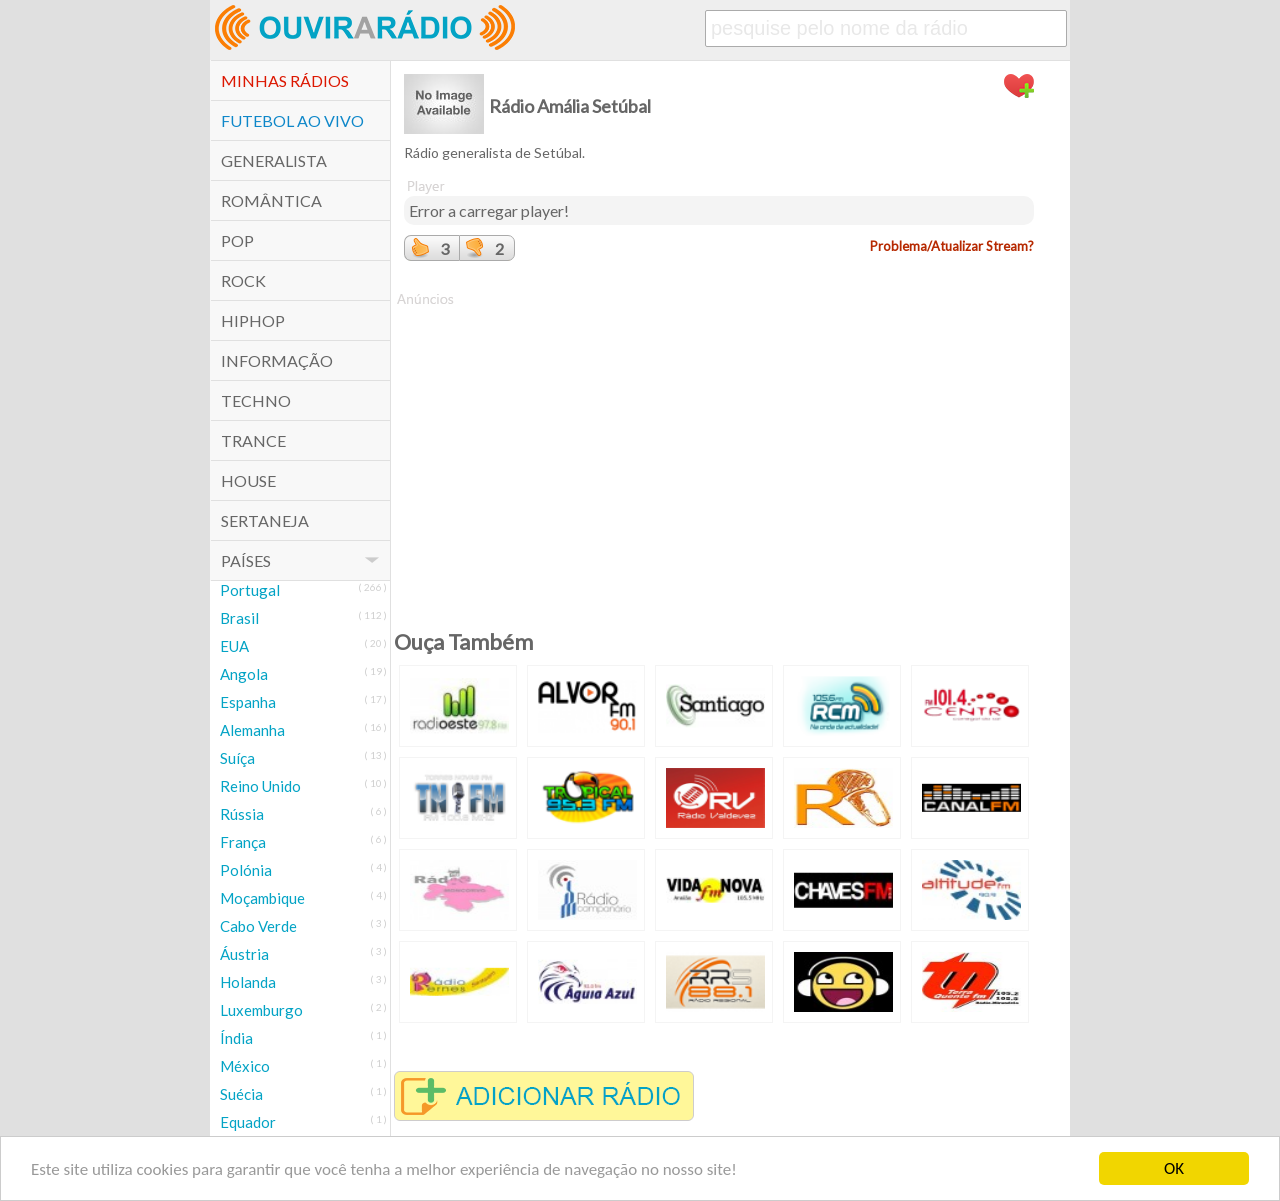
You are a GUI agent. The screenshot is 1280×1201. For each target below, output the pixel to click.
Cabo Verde (258, 926)
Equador (248, 1122)
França (243, 842)
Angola (244, 674)
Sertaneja (265, 520)
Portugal (250, 590)
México (245, 1066)
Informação (277, 360)
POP (237, 240)
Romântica (271, 200)
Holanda (248, 982)
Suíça (237, 758)
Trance (253, 440)
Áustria (244, 954)
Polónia (246, 870)
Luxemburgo (261, 1010)
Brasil (239, 618)
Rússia (242, 814)
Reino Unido (260, 786)
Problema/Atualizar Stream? (952, 246)
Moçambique (262, 898)
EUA (234, 646)
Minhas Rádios (285, 80)
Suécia (241, 1094)
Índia (236, 1038)
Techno (256, 400)
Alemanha (252, 730)
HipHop (253, 320)
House (248, 480)
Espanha (248, 702)
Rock (243, 280)
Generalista (274, 160)
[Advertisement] (719, 449)
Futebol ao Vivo (292, 120)
